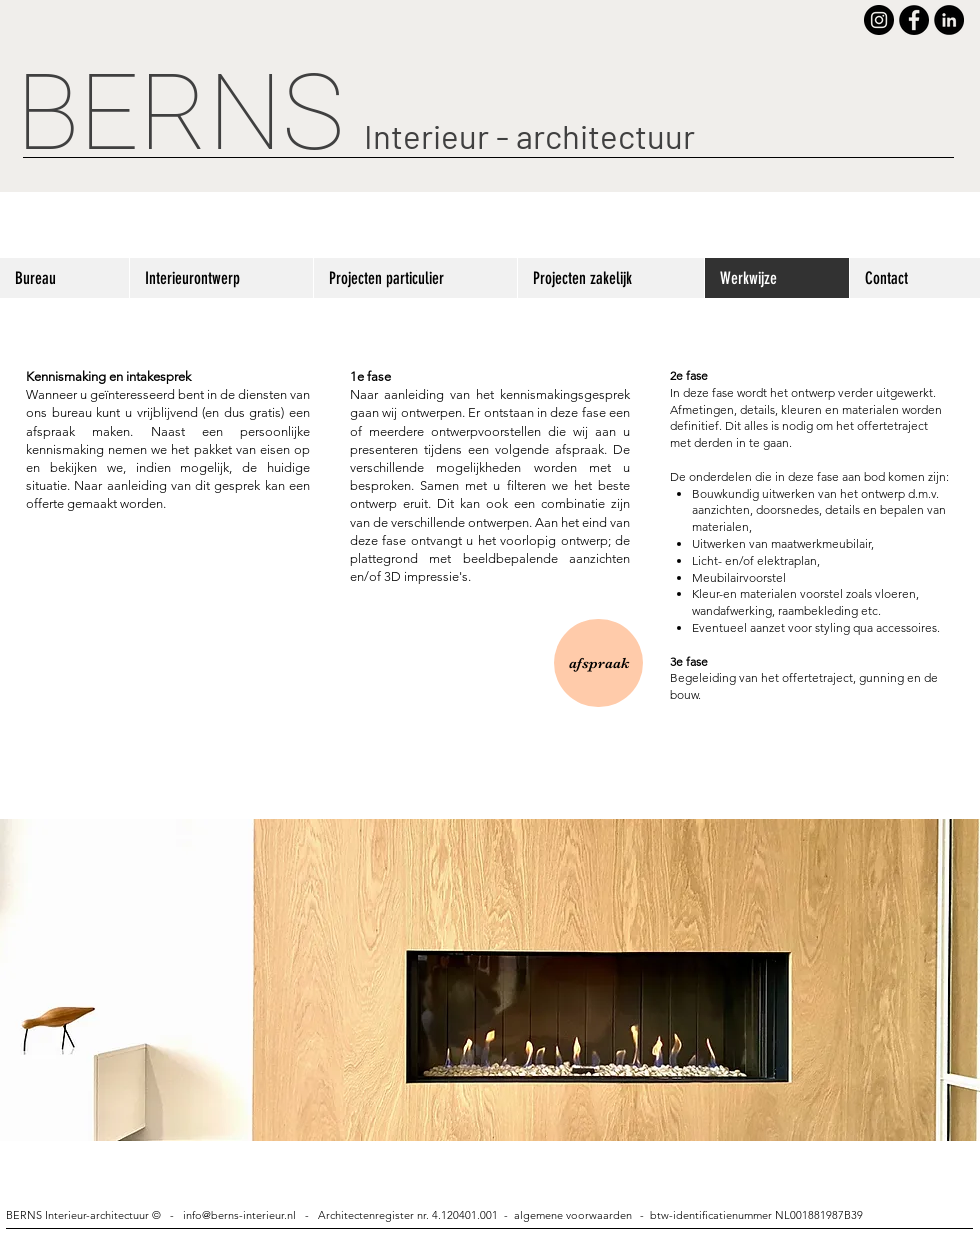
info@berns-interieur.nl (239, 1215)
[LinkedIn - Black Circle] (949, 20)
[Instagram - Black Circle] (879, 20)
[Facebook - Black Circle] (914, 20)
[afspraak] (598, 663)
